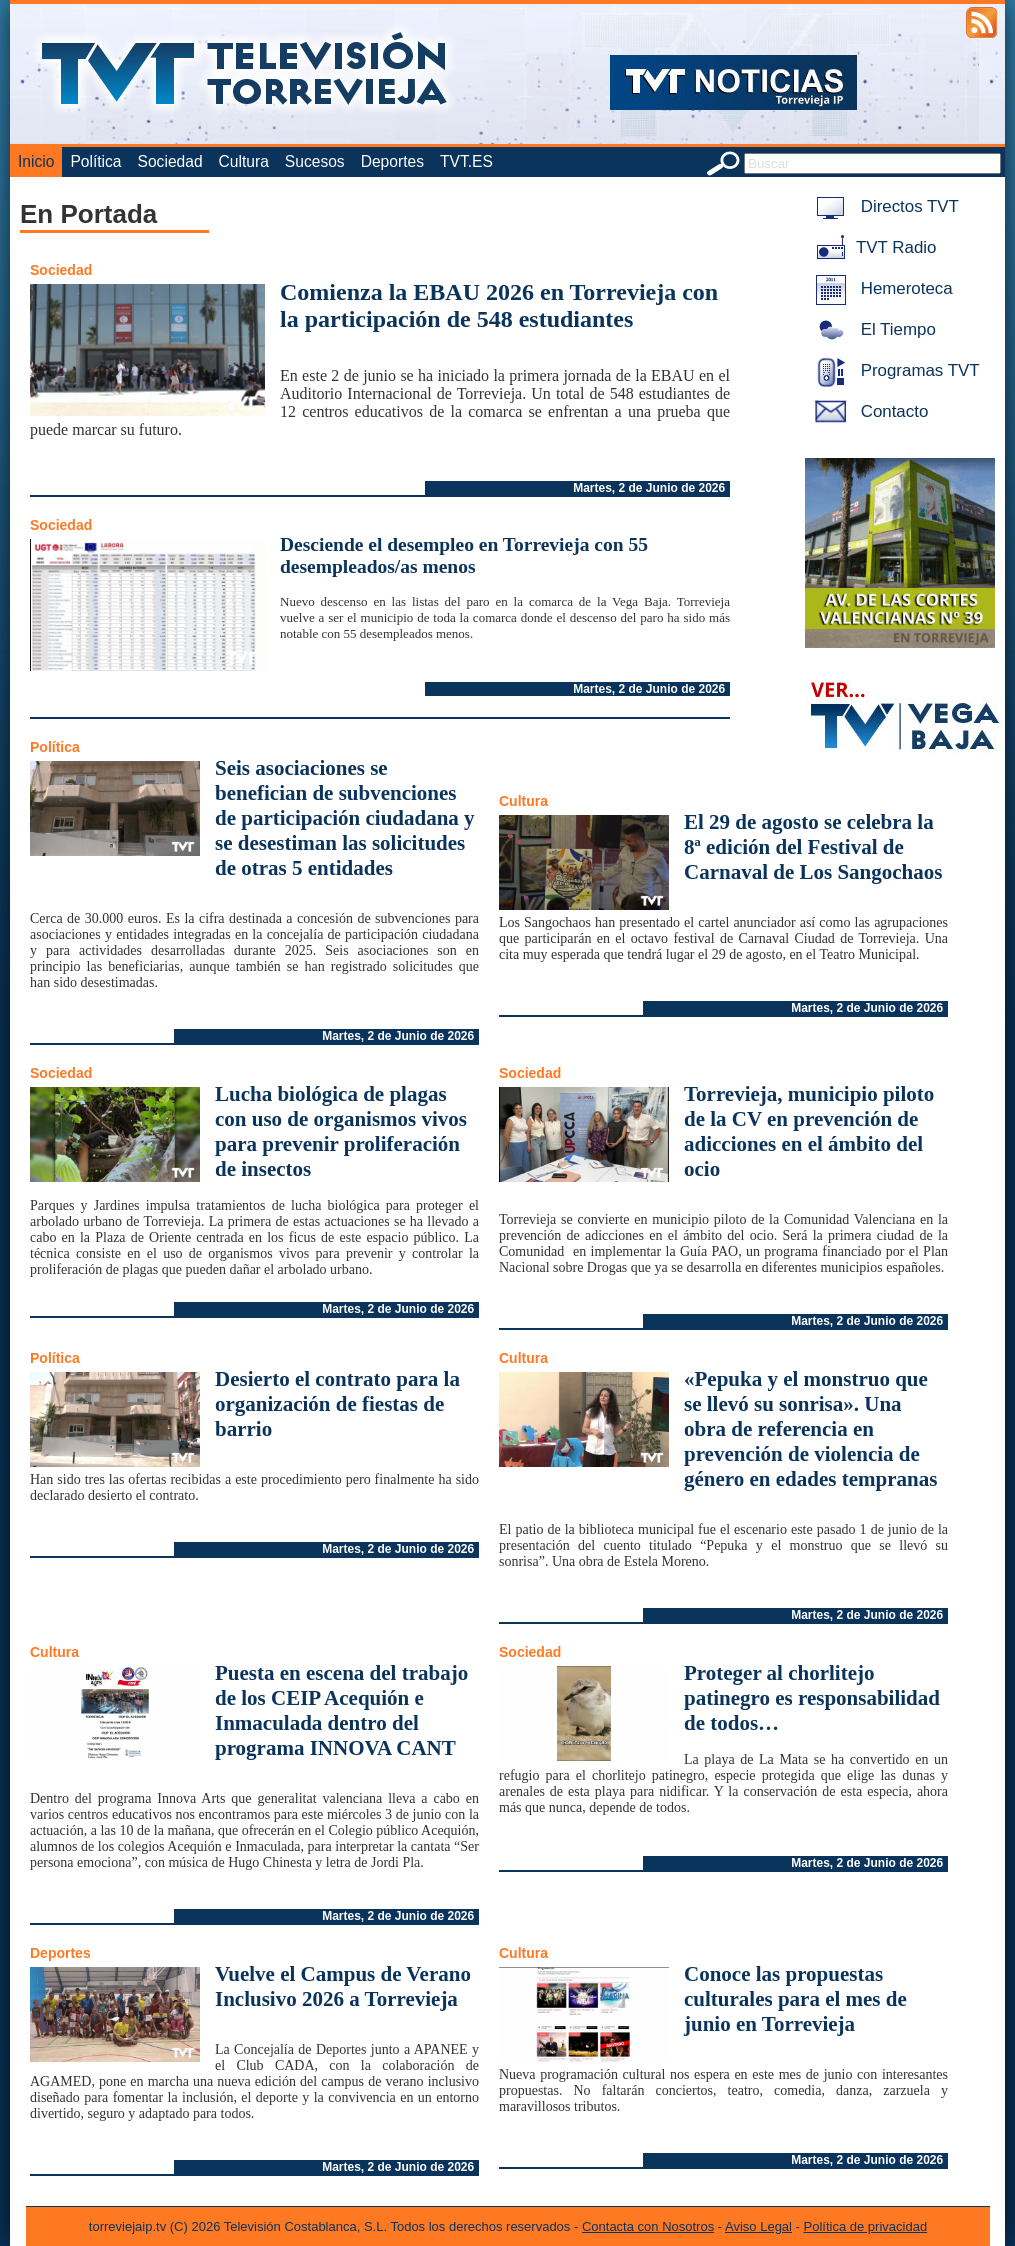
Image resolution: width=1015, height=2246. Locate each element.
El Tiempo (872, 329)
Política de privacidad (866, 2226)
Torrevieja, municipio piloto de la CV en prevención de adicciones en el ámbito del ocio (809, 1131)
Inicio (36, 161)
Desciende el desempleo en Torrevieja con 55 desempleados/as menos (464, 555)
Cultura (244, 161)
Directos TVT (883, 206)
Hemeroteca (880, 288)
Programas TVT (894, 370)
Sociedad (170, 161)
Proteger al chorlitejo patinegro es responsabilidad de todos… (812, 1698)
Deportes (392, 161)
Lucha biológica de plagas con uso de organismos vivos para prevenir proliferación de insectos (341, 1131)
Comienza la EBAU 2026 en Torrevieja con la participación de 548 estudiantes (499, 305)
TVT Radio (872, 247)
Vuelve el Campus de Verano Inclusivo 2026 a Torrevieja (343, 1986)
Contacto (868, 411)
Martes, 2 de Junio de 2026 (649, 488)
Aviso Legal (758, 2226)
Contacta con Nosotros (648, 2226)
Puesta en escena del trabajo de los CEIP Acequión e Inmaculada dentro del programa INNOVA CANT (341, 1710)
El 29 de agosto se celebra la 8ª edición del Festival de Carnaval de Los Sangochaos (813, 847)
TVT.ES (466, 161)
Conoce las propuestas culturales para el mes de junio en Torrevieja (795, 1999)
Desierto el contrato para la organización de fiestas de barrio (337, 1404)
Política (95, 161)
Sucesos (315, 161)
